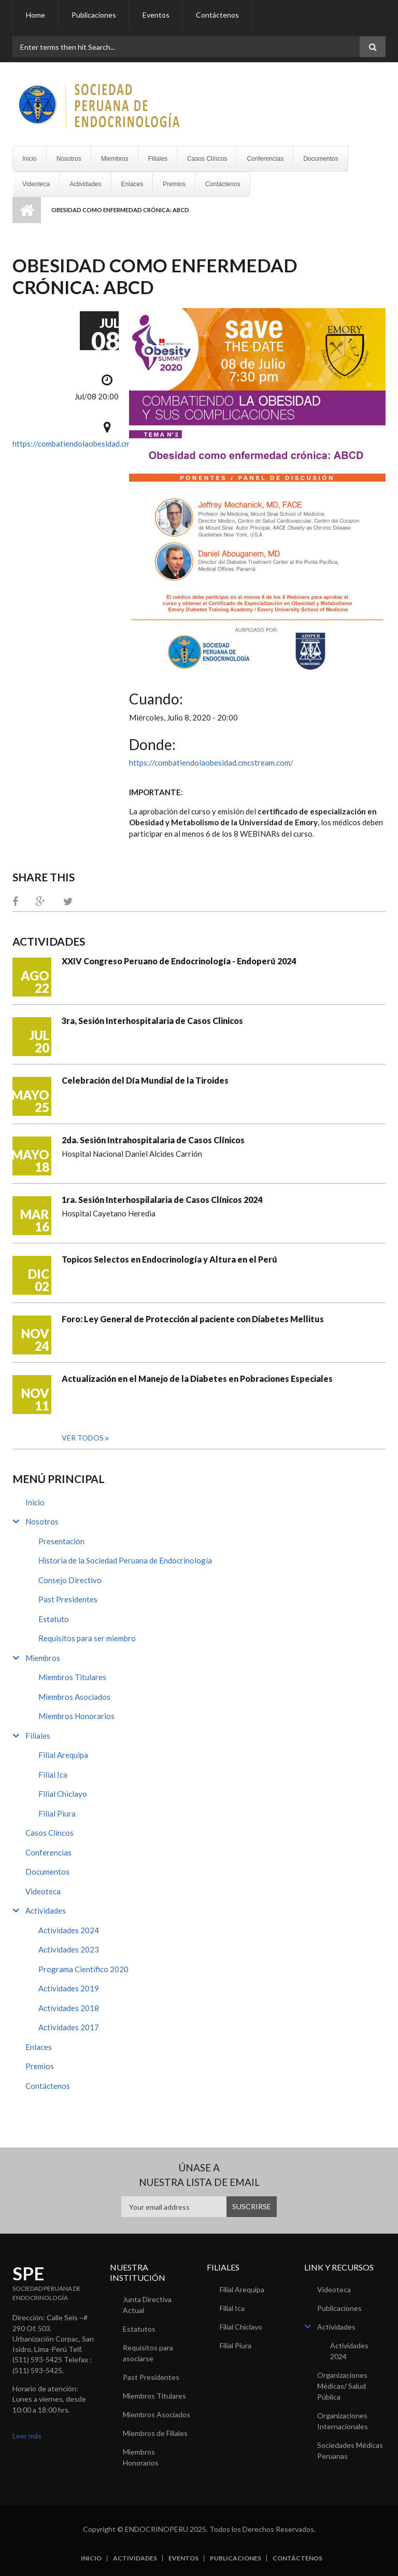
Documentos (320, 158)
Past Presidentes (67, 1599)
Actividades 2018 (68, 2008)
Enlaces (132, 184)
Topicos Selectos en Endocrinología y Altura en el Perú (169, 1259)
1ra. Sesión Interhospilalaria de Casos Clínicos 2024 (162, 1199)
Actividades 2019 (68, 1988)
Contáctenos (217, 14)
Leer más (26, 2435)
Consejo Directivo (70, 1580)
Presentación (61, 1541)
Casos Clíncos (207, 158)
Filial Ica (52, 1774)
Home (35, 14)
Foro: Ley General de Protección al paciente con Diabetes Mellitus (193, 1319)
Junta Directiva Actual (147, 2305)
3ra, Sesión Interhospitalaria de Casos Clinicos (152, 1021)
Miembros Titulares (72, 1677)
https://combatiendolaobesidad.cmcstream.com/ (94, 443)
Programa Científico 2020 (83, 1969)
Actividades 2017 (68, 2027)
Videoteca (36, 184)
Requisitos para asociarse (148, 2353)
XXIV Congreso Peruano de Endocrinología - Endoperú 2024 (179, 961)
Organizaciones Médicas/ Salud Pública (342, 2386)
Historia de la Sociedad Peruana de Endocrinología (125, 1560)
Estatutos (139, 2328)
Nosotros (68, 158)
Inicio (29, 158)
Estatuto (53, 1619)
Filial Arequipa (63, 1755)
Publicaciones (94, 14)
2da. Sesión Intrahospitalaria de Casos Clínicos (153, 1140)
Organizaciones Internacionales (342, 2421)
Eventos (156, 14)
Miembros (115, 158)
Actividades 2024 (68, 1930)
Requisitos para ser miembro (87, 1638)
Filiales (157, 158)
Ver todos (83, 1437)
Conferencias (265, 158)
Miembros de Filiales (155, 2433)
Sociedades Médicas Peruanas (350, 2450)
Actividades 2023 (68, 1949)
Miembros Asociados (74, 1696)
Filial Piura (57, 1813)
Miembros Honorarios (76, 1716)
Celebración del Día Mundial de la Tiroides (145, 1080)
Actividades (85, 184)
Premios (174, 184)
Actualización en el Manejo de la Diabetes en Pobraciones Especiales (197, 1378)
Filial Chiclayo (62, 1793)
